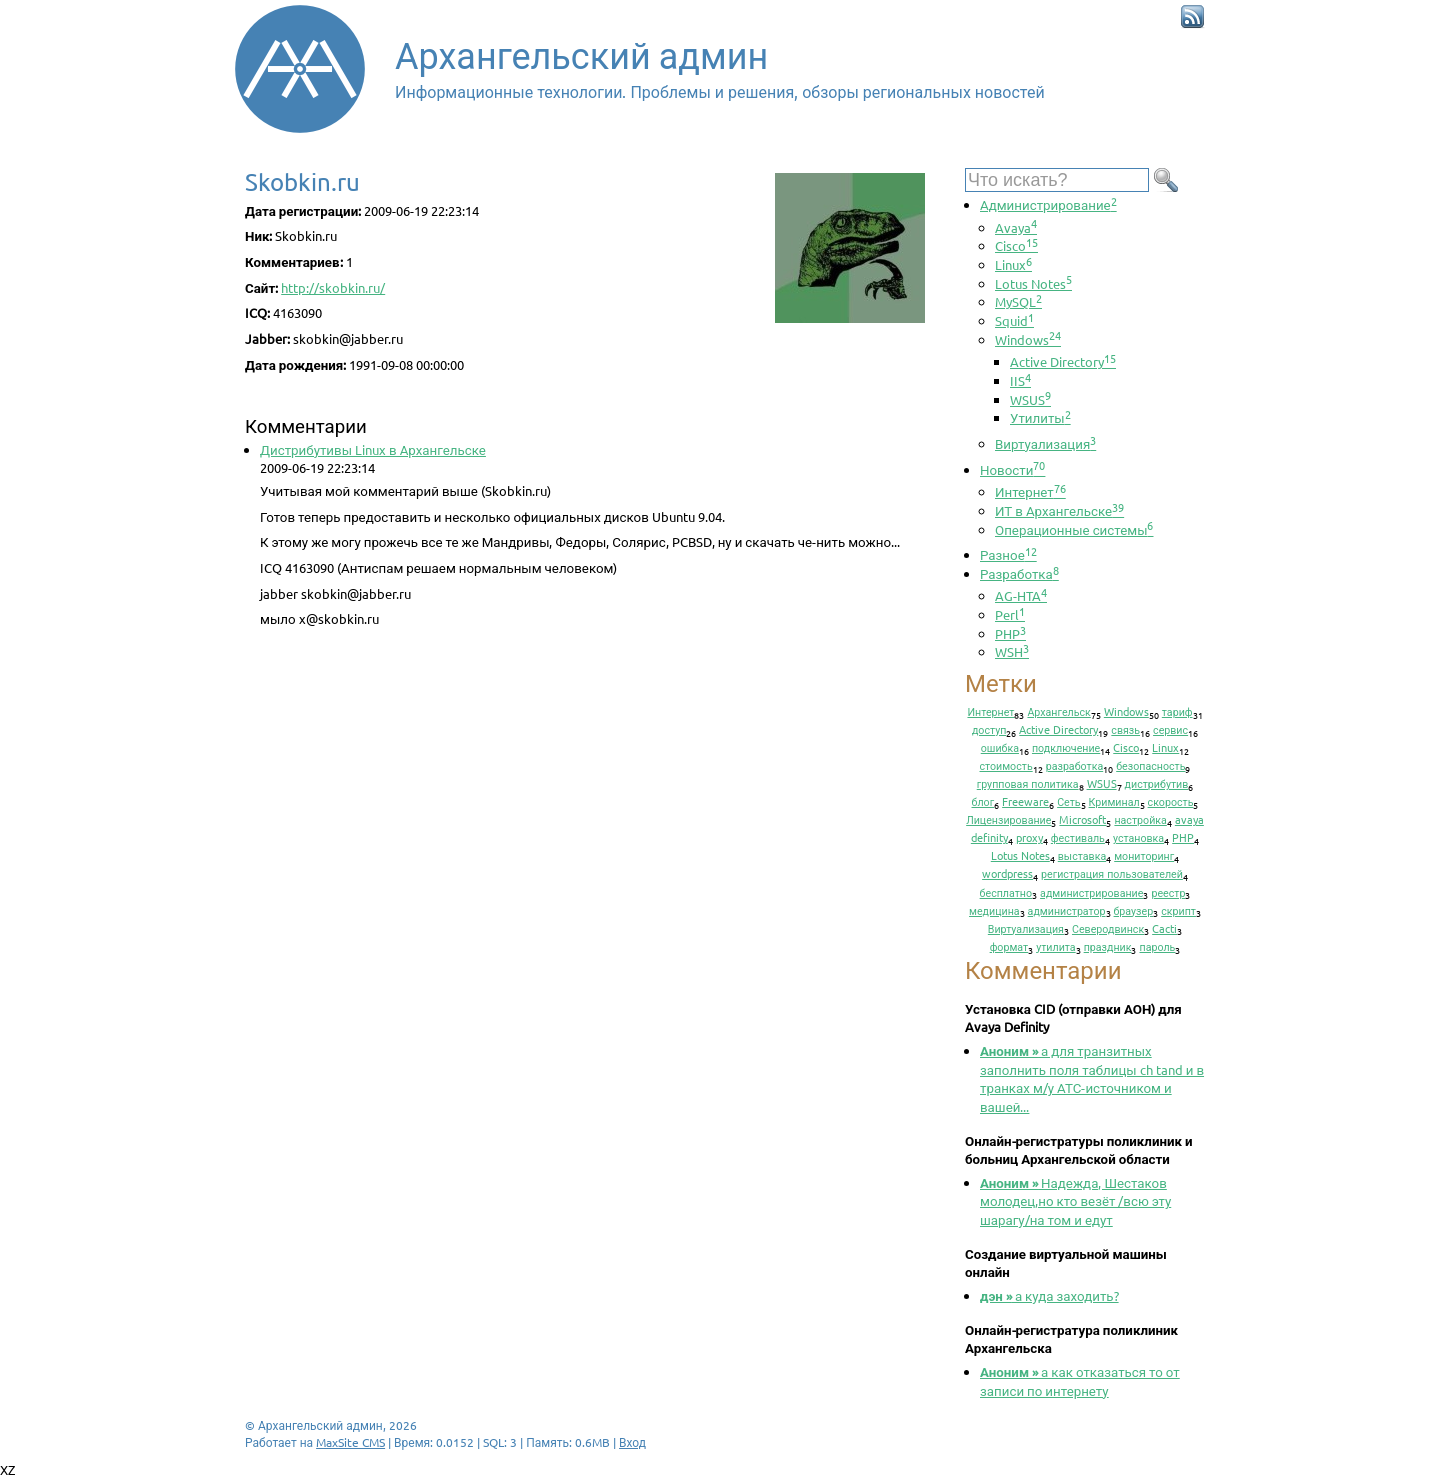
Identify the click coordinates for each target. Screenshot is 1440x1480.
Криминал (1114, 801)
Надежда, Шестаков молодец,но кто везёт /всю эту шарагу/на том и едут (1075, 1201)
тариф (1177, 711)
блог (983, 801)
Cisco (1016, 245)
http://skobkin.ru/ (333, 287)
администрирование (1091, 892)
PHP (1010, 633)
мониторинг (1144, 855)
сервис (1170, 729)
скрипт (1178, 910)
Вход (632, 1442)
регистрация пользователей (1112, 873)
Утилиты (1040, 417)
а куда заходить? (1049, 1295)
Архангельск (1058, 711)
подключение (1066, 747)
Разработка (1019, 573)
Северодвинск (1108, 928)
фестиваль (1078, 837)
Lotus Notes (1033, 283)
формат (1009, 946)
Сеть (1068, 801)
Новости (1012, 469)
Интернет (1030, 491)
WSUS (1030, 399)
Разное (1008, 554)
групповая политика (1028, 783)
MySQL (1018, 301)
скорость (1171, 801)
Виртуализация (1045, 443)
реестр (1168, 892)
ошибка (1000, 747)
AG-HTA (1021, 595)
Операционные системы (1074, 529)
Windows (1028, 339)
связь (1125, 729)
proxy (1029, 837)
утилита (1055, 946)
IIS (1020, 380)
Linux (1013, 264)
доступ (989, 729)
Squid (1014, 320)
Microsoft (1082, 819)
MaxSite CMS (350, 1442)
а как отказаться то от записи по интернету (1080, 1381)
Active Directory (1063, 361)
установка (1138, 837)
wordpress (1007, 873)
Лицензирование (1008, 819)
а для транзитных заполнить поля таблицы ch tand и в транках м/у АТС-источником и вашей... (1092, 1078)
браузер (1134, 910)
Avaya (1016, 227)
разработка (1075, 765)
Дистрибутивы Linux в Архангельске (373, 449)
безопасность (1150, 765)
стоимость (1006, 765)
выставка (1082, 855)
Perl (1010, 614)
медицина (994, 910)
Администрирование (1048, 204)
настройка (1140, 819)
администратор (1067, 910)
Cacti (1164, 928)
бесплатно (1006, 892)
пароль (1157, 946)
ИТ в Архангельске (1059, 510)
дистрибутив (1157, 783)
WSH (1012, 651)
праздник (1108, 946)
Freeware (1025, 801)
